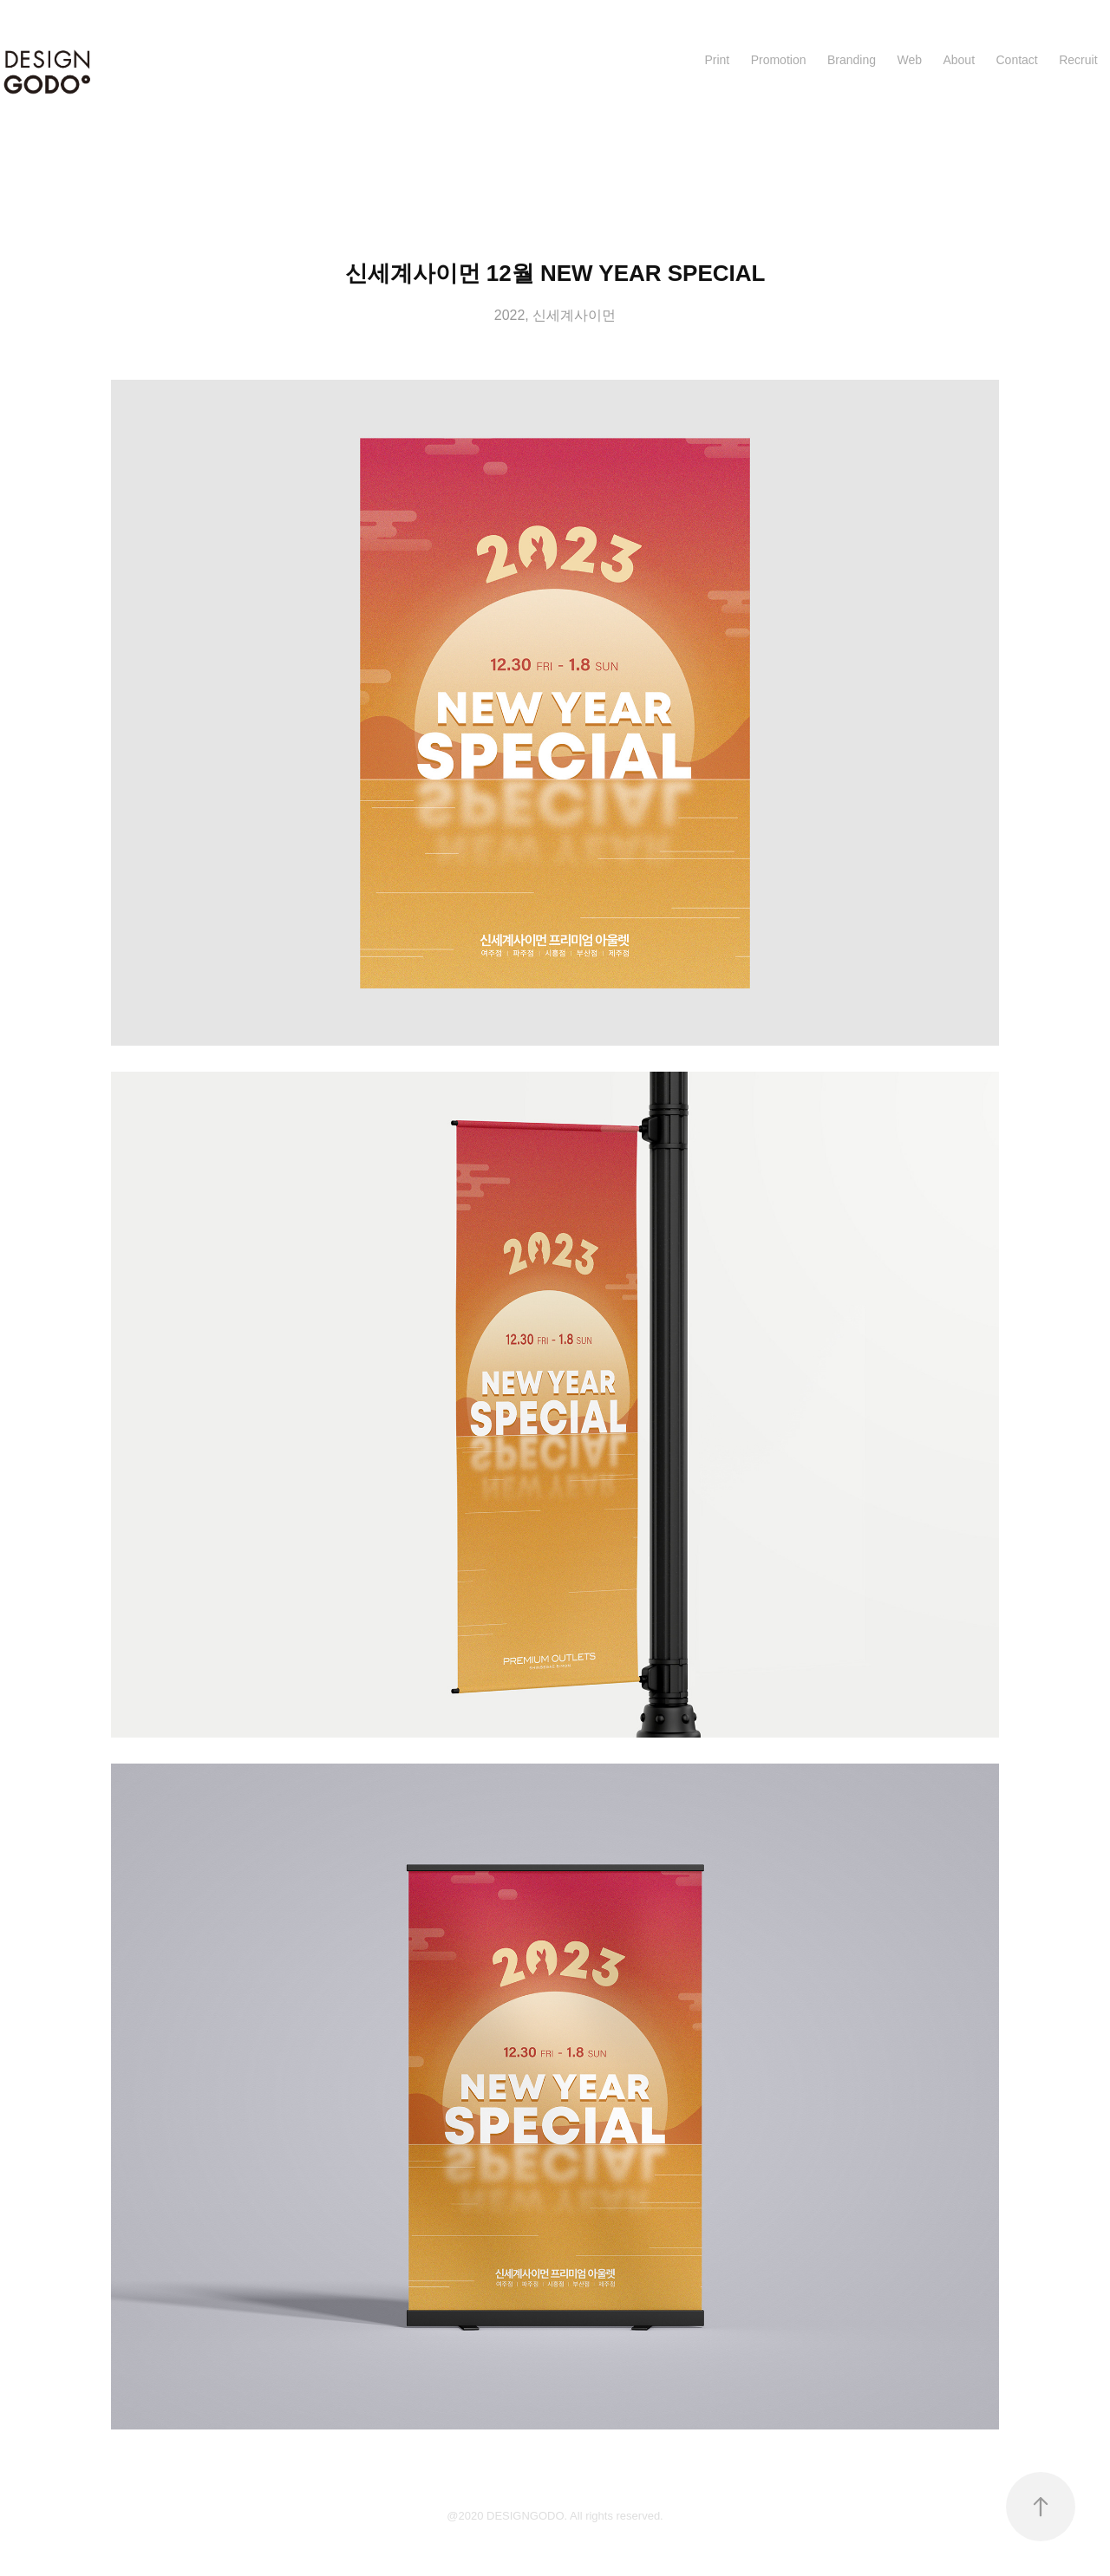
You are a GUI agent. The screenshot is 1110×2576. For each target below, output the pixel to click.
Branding (851, 60)
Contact (1016, 60)
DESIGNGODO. (528, 2515)
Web (909, 60)
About (959, 60)
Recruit (1078, 60)
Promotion (778, 60)
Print (716, 60)
